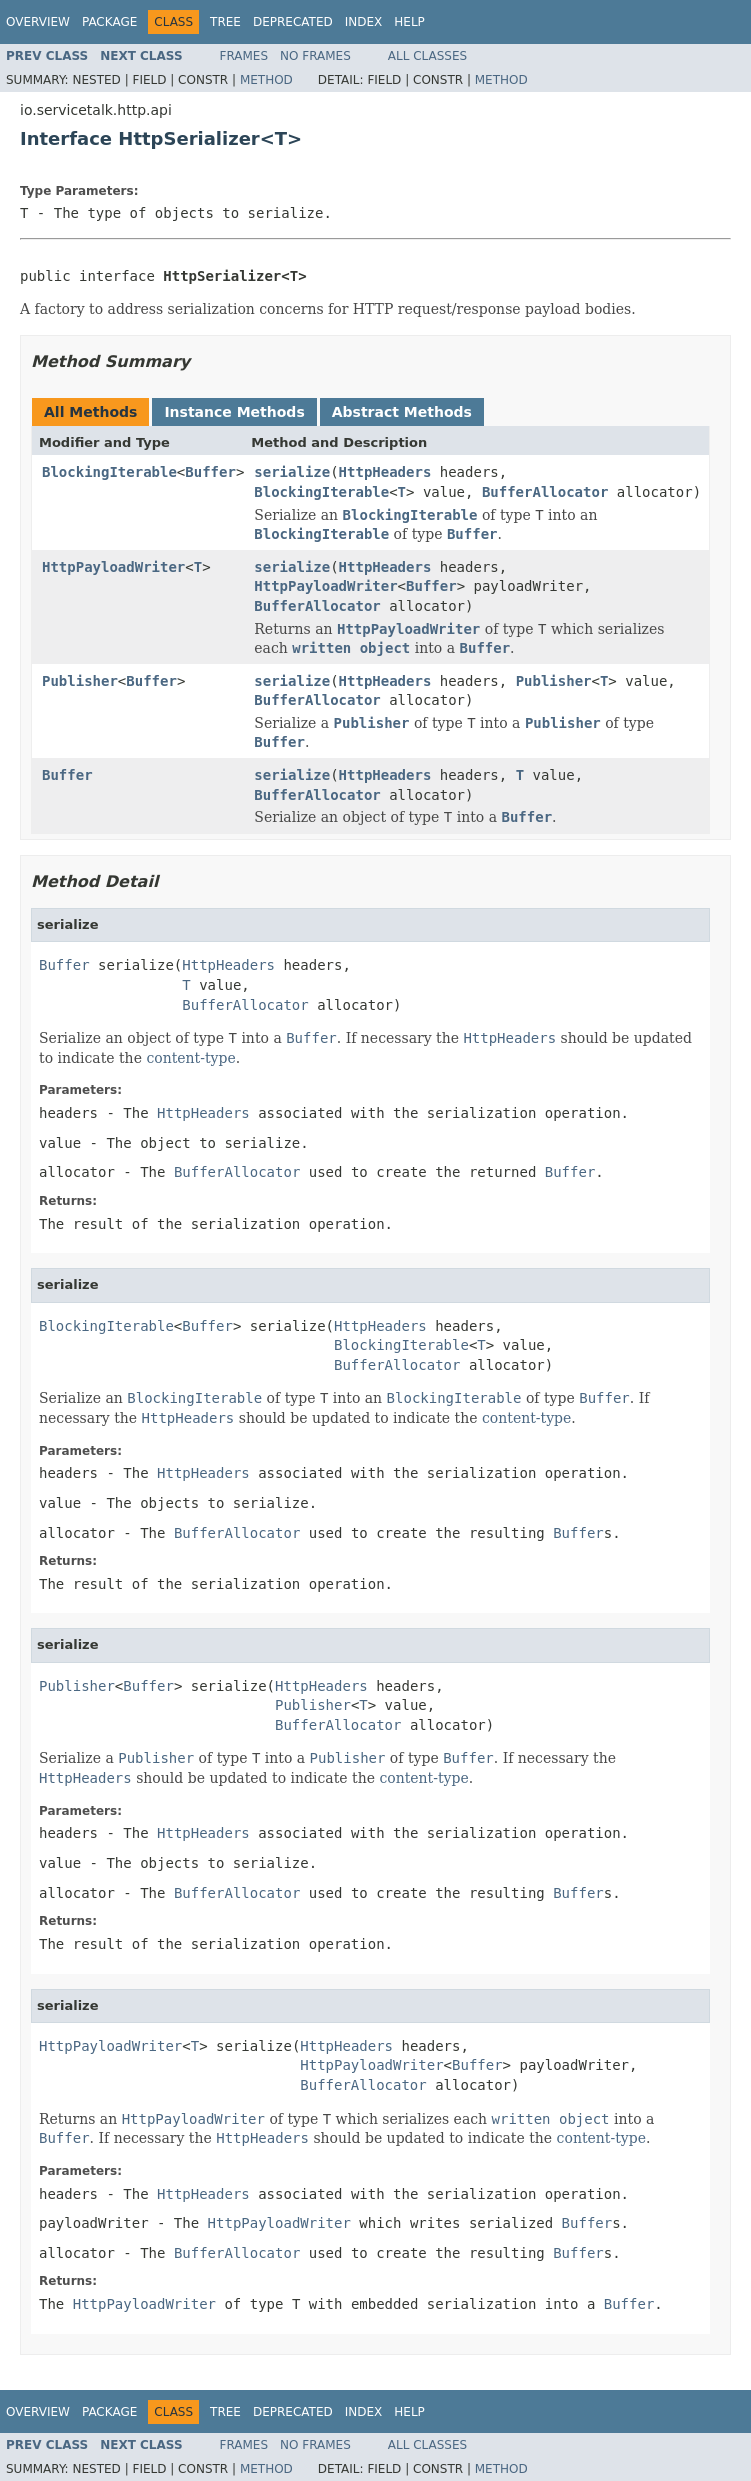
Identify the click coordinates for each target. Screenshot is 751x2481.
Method (266, 80)
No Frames (315, 56)
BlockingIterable (109, 472)
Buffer (210, 472)
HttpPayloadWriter (113, 567)
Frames (244, 56)
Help (409, 22)
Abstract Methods (402, 412)
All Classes (427, 56)
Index (364, 22)
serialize (292, 472)
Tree (225, 22)
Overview (38, 22)
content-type (190, 1058)
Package (109, 22)
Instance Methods (234, 412)
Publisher (80, 681)
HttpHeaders (385, 472)
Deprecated (293, 22)
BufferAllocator (545, 492)
